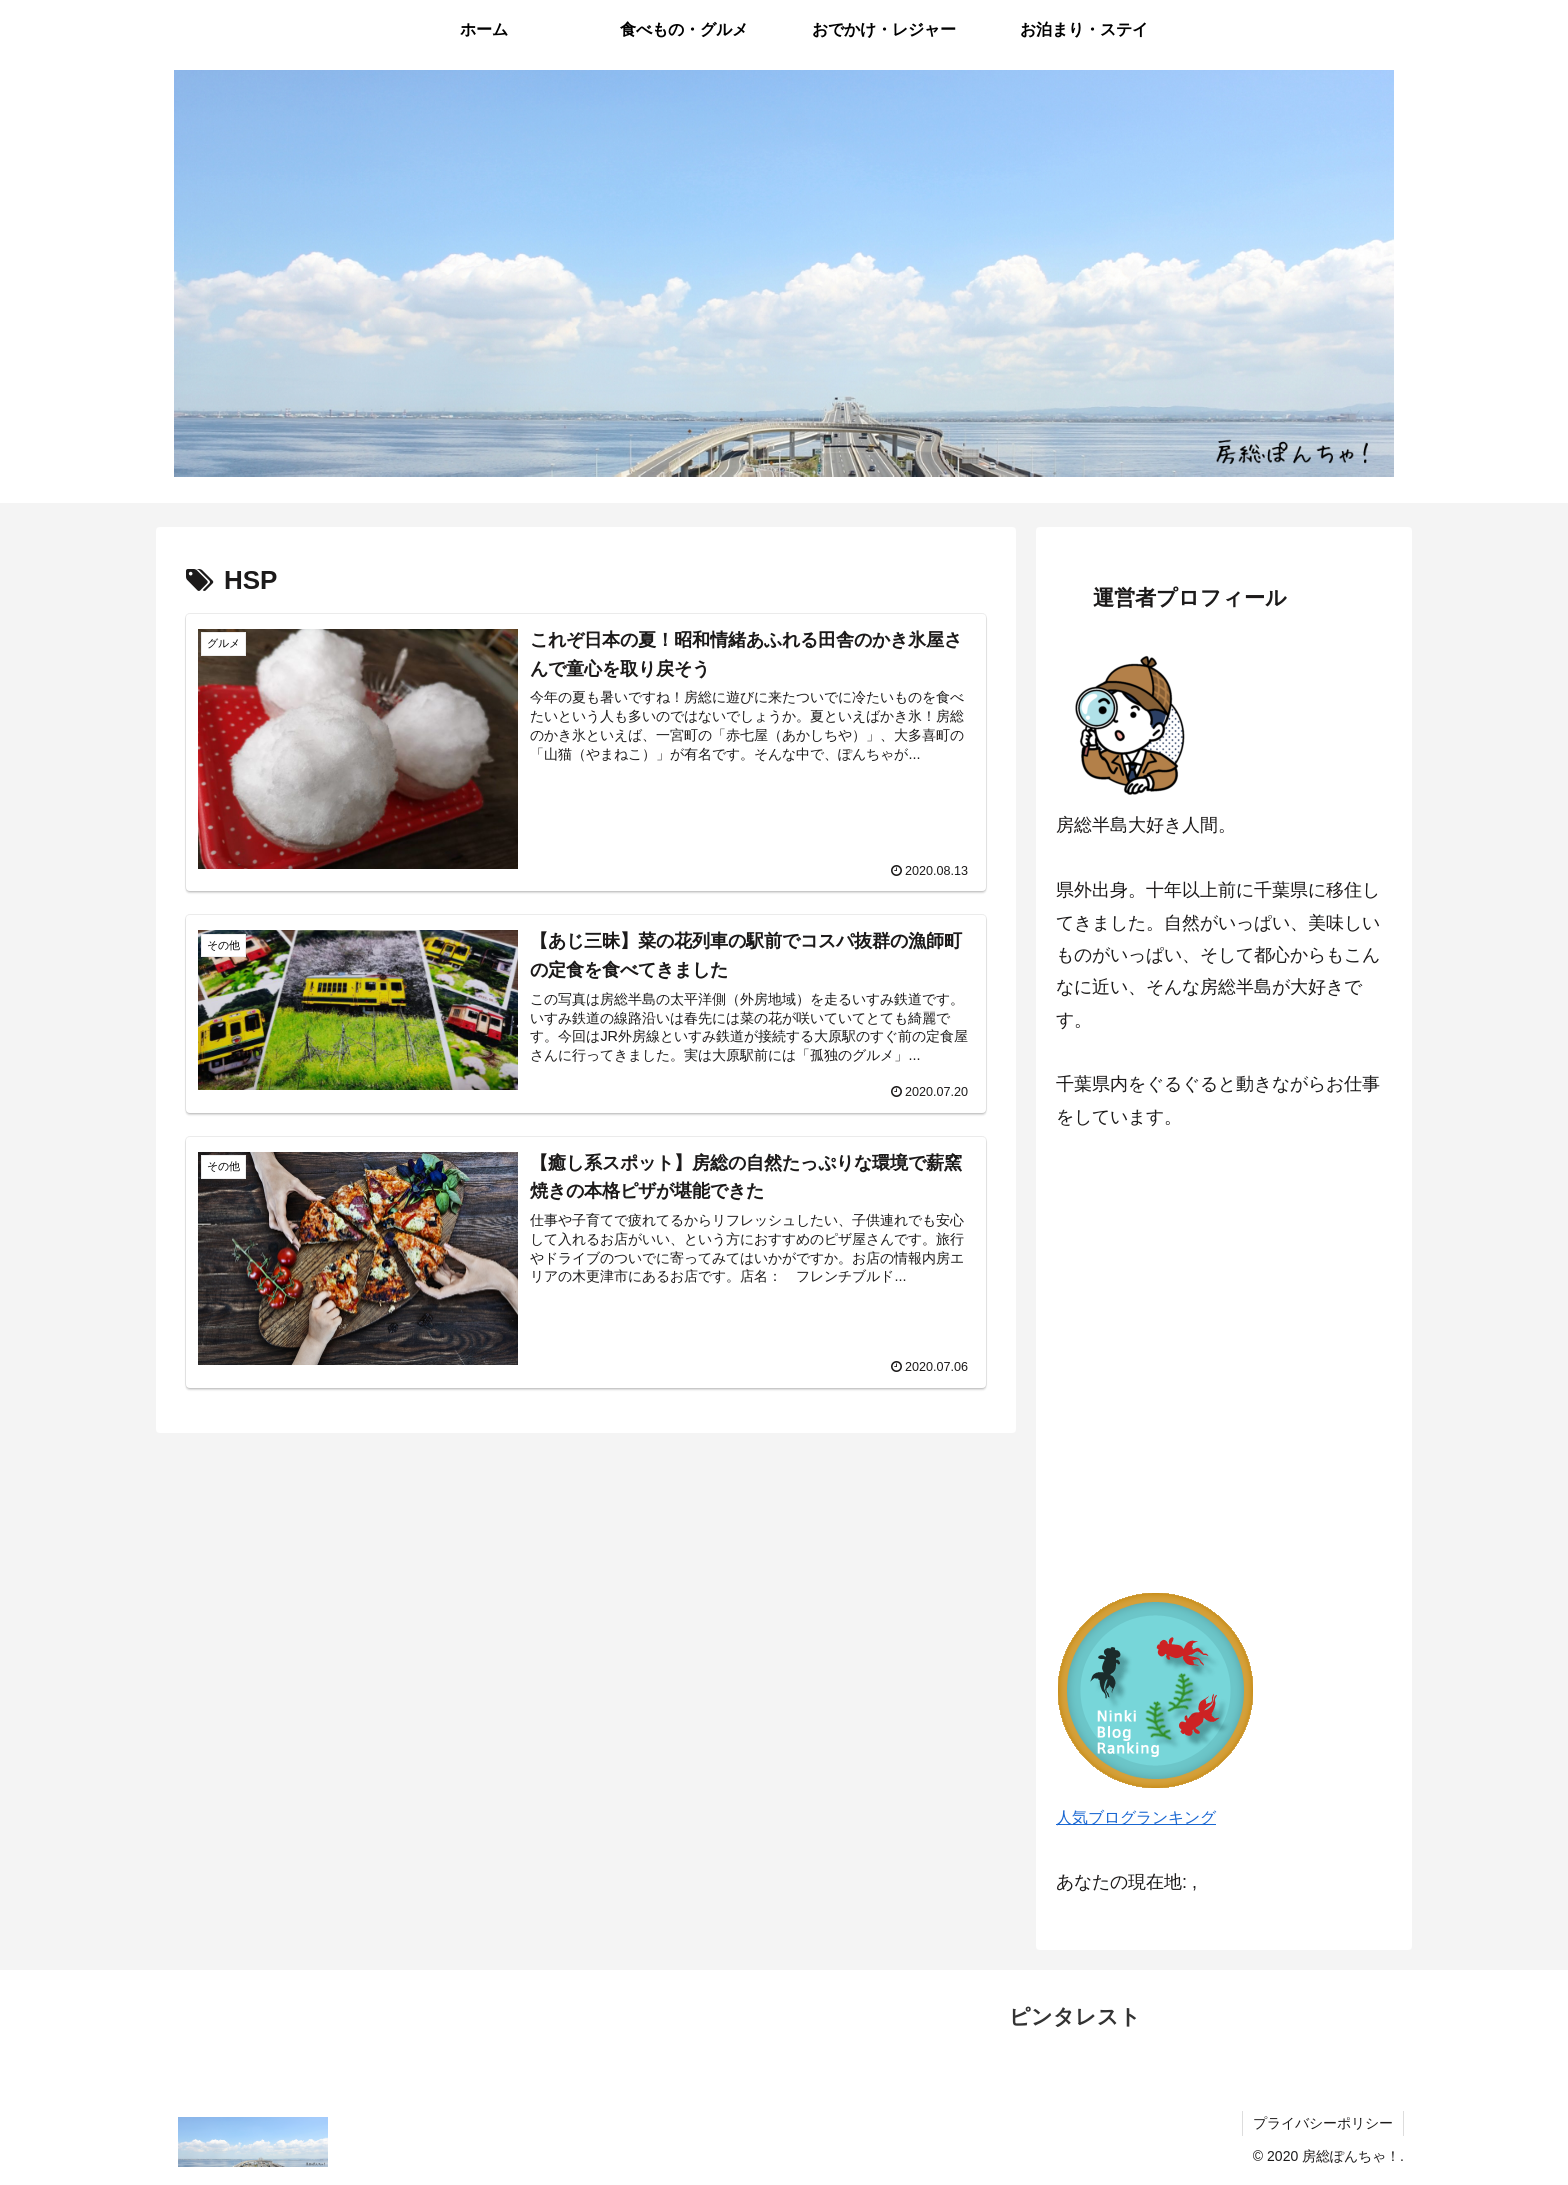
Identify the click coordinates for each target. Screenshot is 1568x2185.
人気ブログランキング (1136, 1817)
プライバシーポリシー (1323, 2123)
